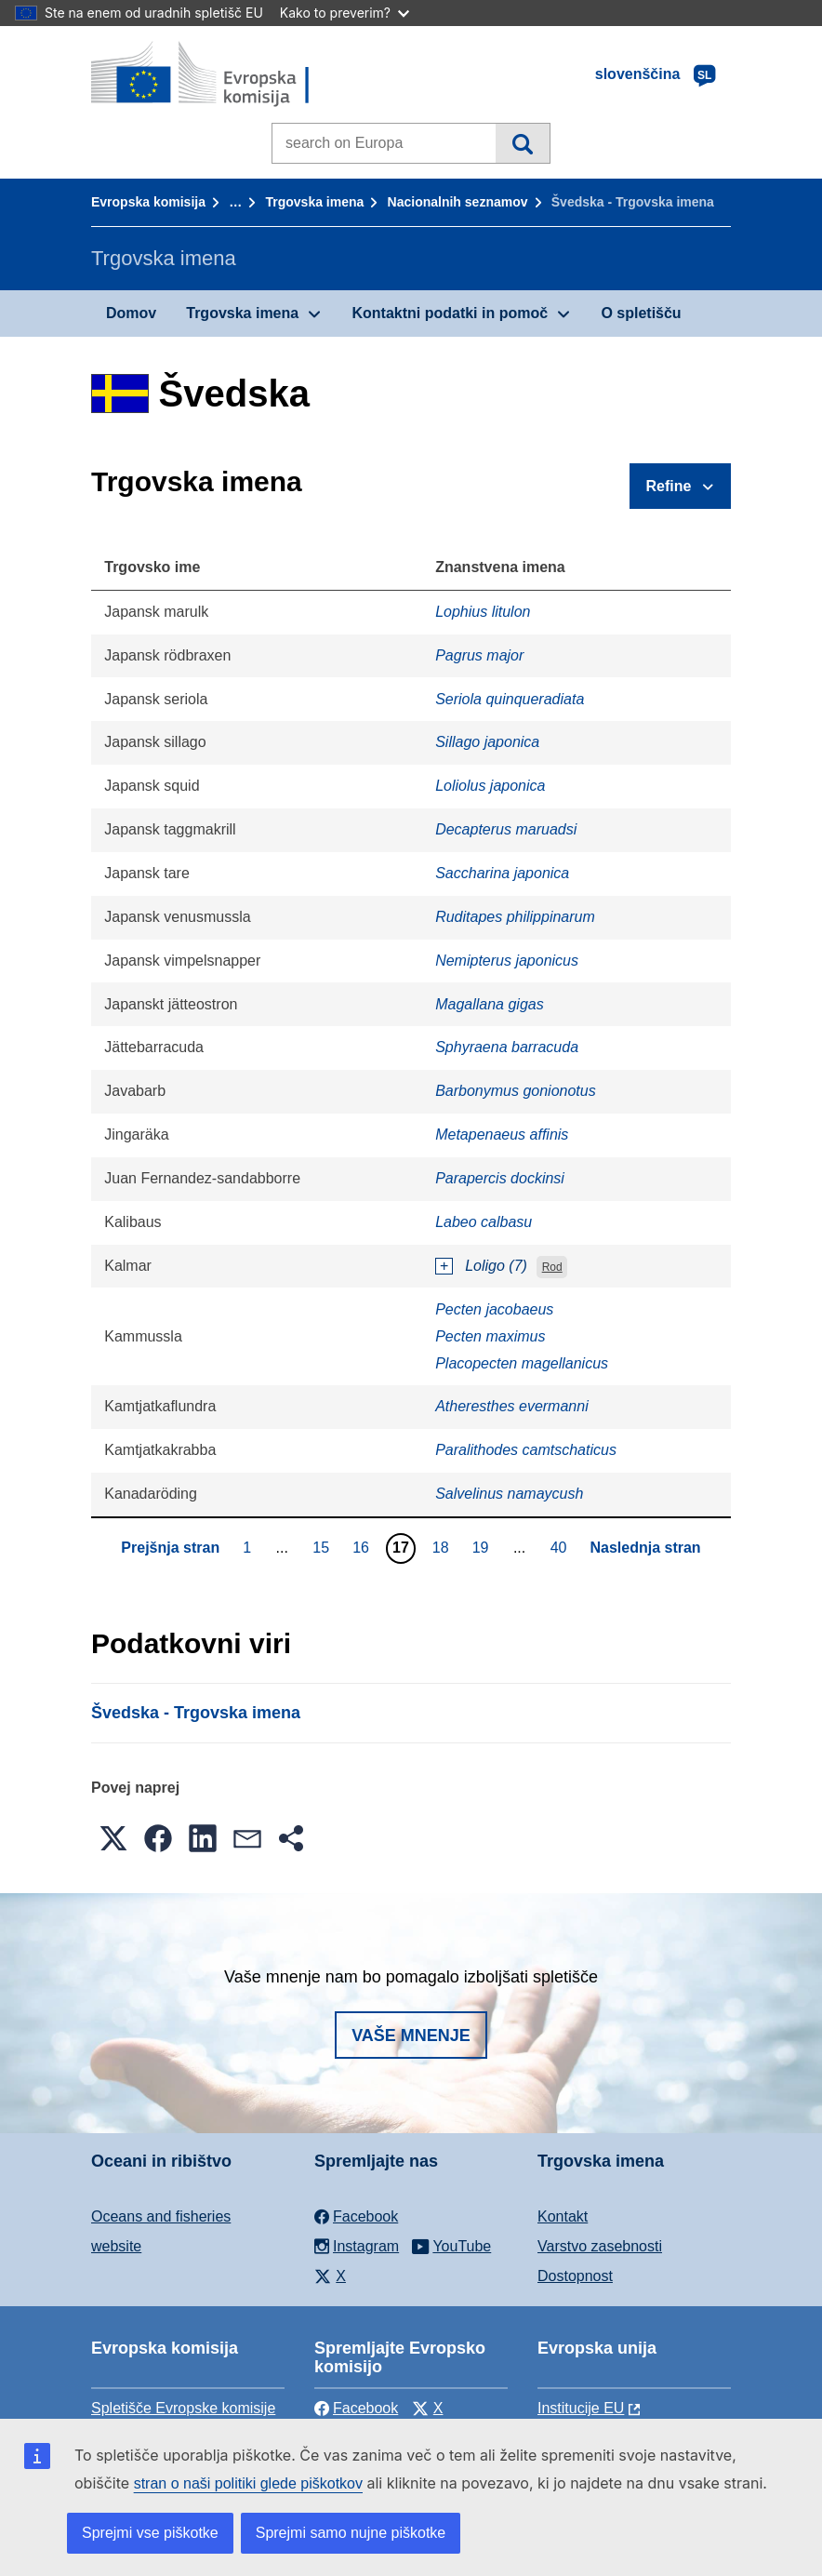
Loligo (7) (496, 1266)
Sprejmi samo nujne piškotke (351, 2533)
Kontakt (562, 2216)
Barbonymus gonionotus (515, 1091)
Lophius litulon (482, 612)
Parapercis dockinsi (499, 1178)
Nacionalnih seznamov (458, 201)
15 (323, 1547)
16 (363, 1547)
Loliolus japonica (490, 786)
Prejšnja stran (170, 1547)
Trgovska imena (314, 201)
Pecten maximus (490, 1336)
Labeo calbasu (483, 1222)
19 (483, 1547)
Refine (669, 486)
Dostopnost (575, 2276)
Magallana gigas (489, 1004)
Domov (131, 313)
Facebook (356, 2408)
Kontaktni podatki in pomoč (449, 313)
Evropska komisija (148, 201)
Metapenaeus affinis (501, 1134)
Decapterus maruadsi (506, 829)
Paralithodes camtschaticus (525, 1450)
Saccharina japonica (502, 873)
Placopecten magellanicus (521, 1363)
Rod (552, 1267)
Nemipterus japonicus (506, 960)
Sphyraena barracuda (506, 1047)
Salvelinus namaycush (509, 1494)
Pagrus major (479, 655)
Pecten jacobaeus (494, 1309)
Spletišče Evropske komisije (183, 2408)
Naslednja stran (645, 1547)
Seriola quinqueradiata (509, 699)
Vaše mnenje (411, 2035)
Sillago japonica (487, 742)
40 (561, 1547)
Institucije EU (580, 2408)
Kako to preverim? (344, 12)
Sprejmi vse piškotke (150, 2533)
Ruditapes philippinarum (515, 917)
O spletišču (641, 313)
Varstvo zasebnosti (599, 2246)
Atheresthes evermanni (512, 1406)
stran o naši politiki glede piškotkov (248, 2483)
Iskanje (522, 143)
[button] (113, 1838)
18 (443, 1547)
